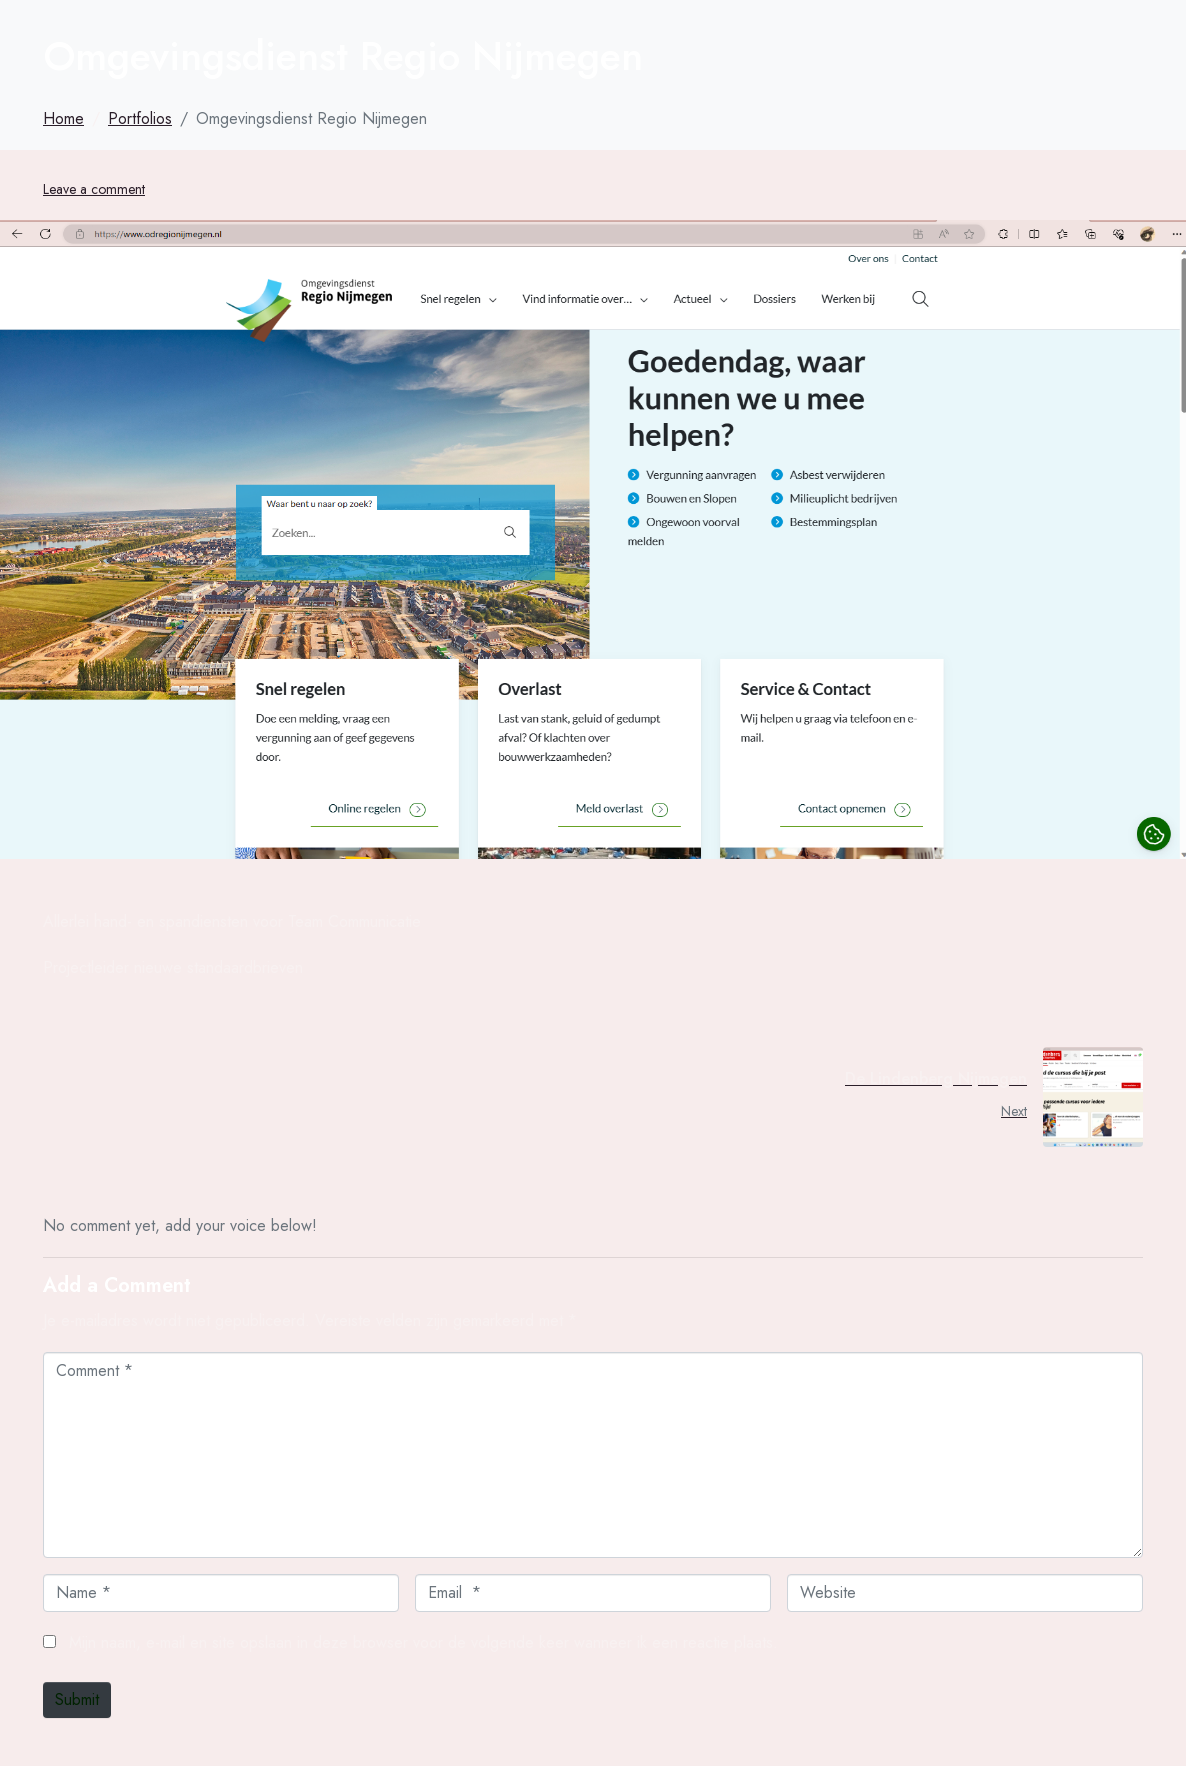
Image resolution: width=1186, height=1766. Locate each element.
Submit (77, 1699)
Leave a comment (94, 189)
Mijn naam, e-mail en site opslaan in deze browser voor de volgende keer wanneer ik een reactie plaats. (423, 1642)
